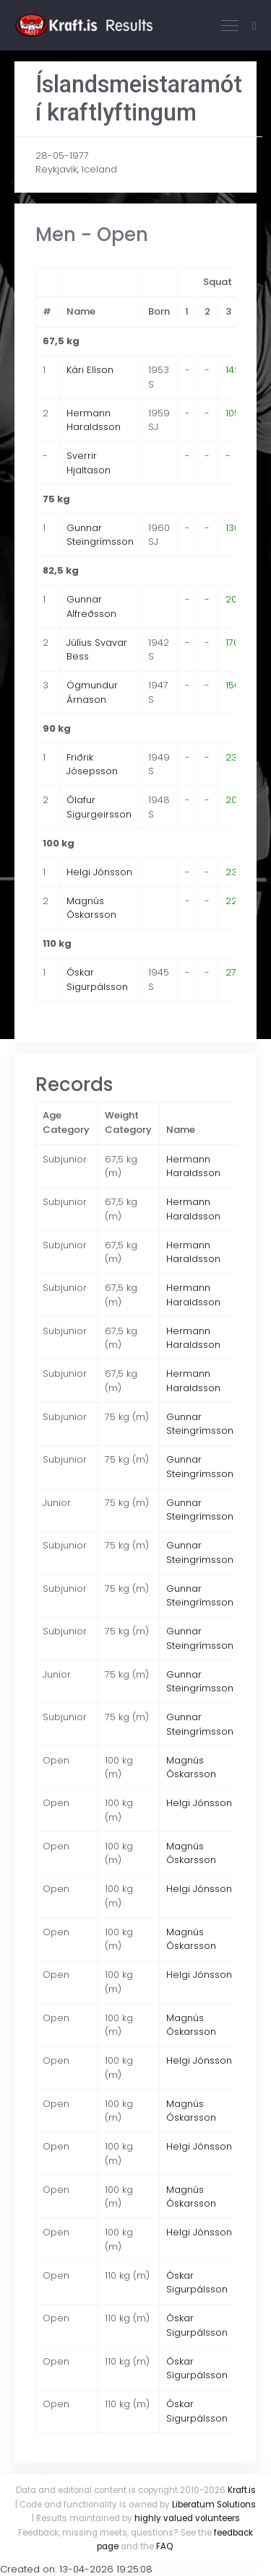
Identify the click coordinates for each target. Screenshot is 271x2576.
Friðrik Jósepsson (92, 764)
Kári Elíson (89, 370)
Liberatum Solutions (214, 2504)
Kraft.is (242, 2490)
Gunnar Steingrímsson (100, 535)
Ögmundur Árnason (92, 692)
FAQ (164, 2546)
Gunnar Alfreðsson (91, 606)
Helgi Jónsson (99, 872)
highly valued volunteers (187, 2518)
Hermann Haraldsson (93, 420)
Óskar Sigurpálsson (97, 979)
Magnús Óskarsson (91, 908)
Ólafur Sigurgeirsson (99, 807)
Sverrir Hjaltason (88, 463)
